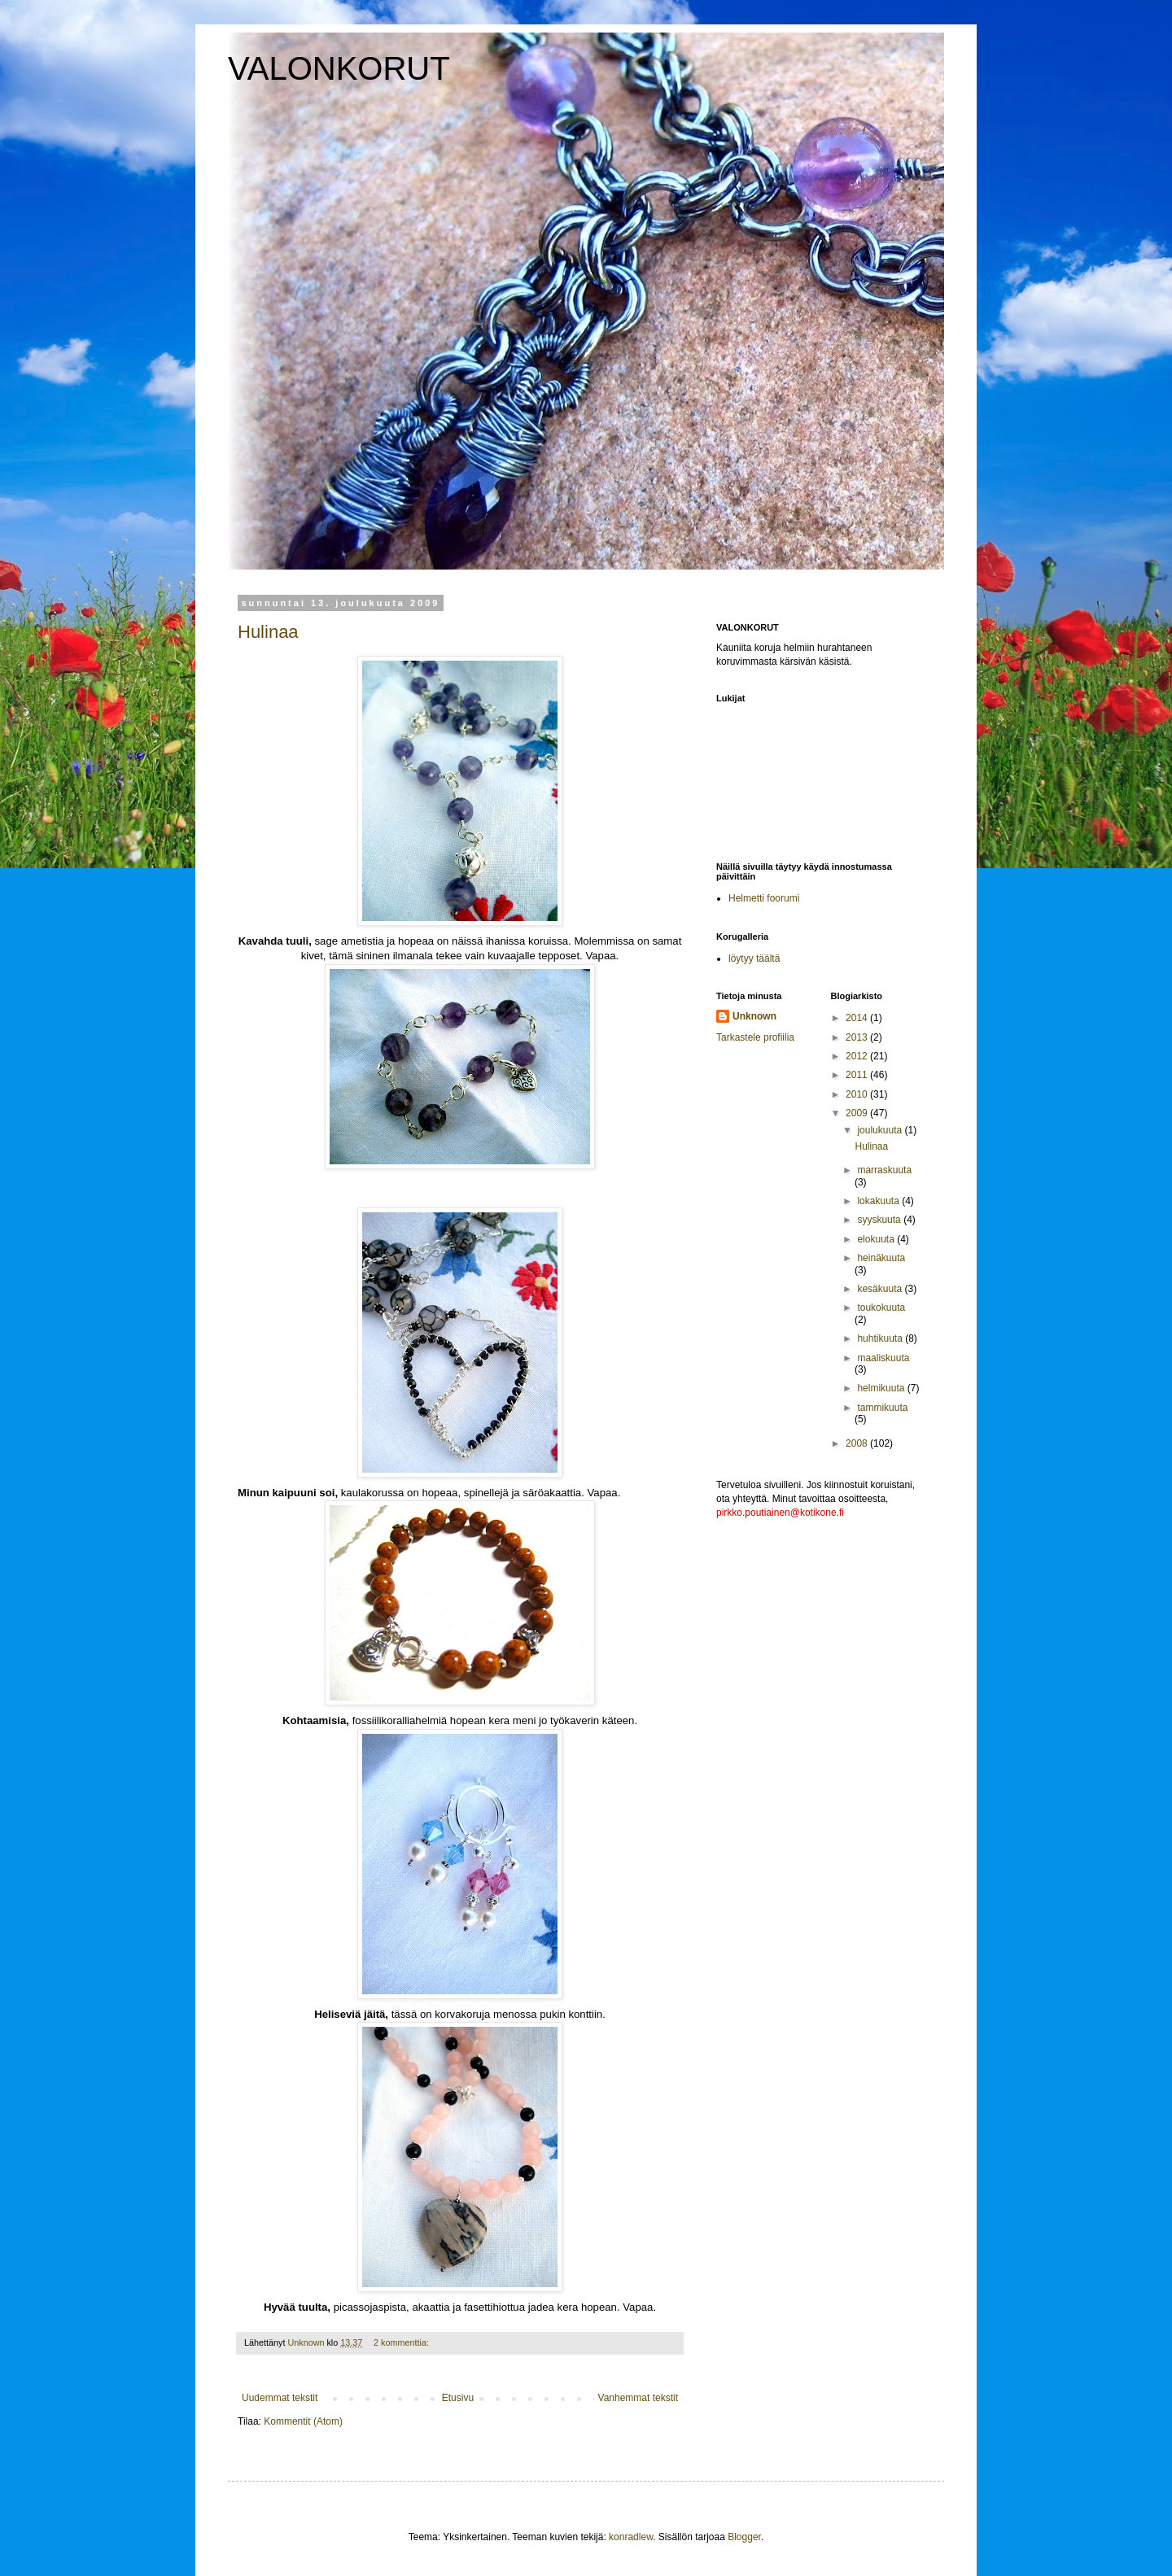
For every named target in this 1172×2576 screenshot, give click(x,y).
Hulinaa (268, 632)
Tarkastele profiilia (755, 1037)
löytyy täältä (754, 958)
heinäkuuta (881, 1258)
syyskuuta (880, 1219)
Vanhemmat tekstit (638, 2398)
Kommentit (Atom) (303, 2421)
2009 (858, 1113)
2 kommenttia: (402, 2342)
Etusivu (458, 2398)
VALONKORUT (339, 68)
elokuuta (877, 1239)
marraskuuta (884, 1170)
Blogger (744, 2537)
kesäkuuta (880, 1289)
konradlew (631, 2537)
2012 (858, 1056)
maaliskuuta (883, 1358)
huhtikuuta (881, 1338)
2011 (858, 1075)
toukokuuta (881, 1307)
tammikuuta (882, 1407)
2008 (858, 1443)
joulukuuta (880, 1130)
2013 (858, 1037)
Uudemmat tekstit (279, 2398)
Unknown (754, 1016)
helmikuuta (882, 1388)
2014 (858, 1018)
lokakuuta (879, 1201)
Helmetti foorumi (763, 898)
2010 (858, 1094)
